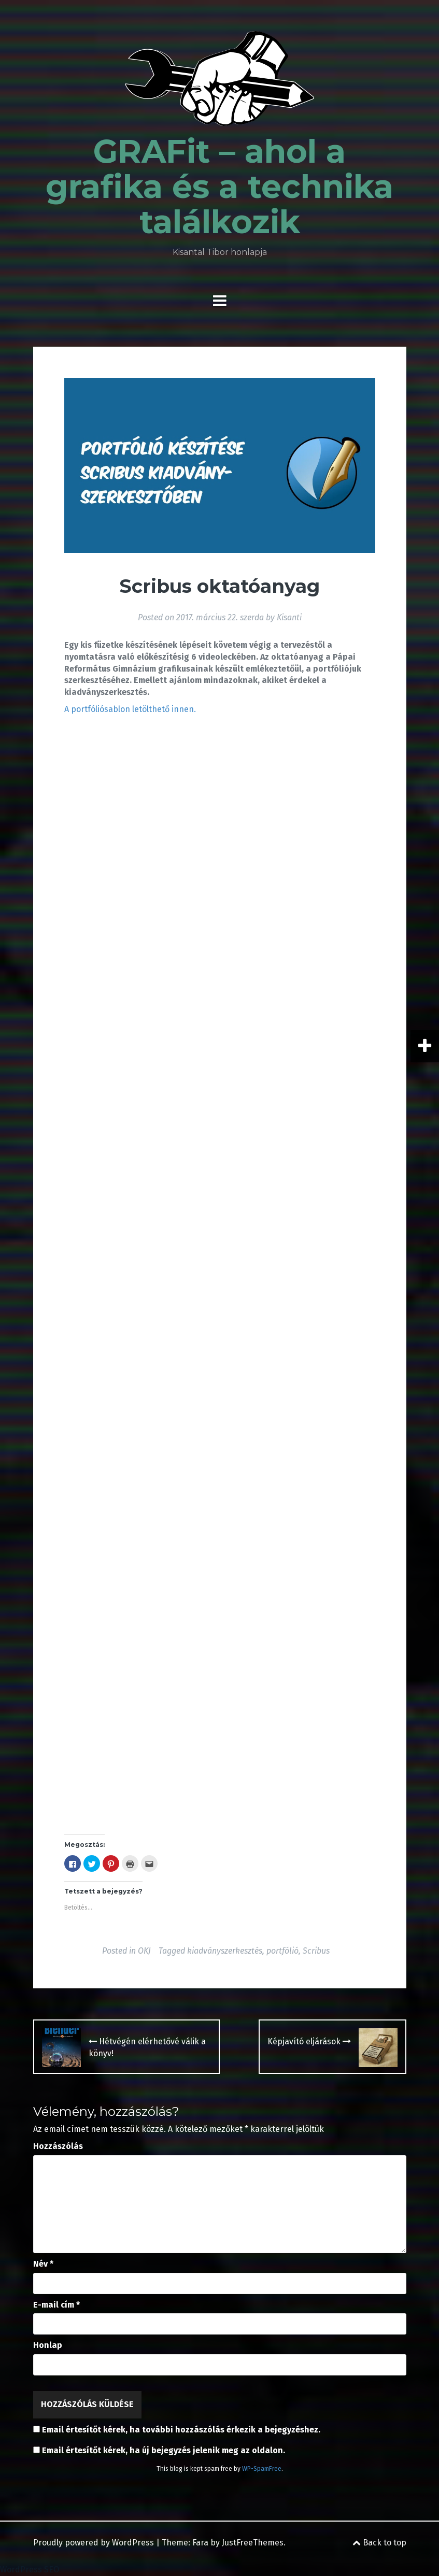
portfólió (282, 1951)
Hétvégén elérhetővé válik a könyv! (147, 2047)
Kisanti (289, 617)
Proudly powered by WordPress (93, 2542)
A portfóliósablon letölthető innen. (130, 709)
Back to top (379, 2542)
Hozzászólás (58, 2146)
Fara (200, 2542)
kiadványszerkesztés (224, 1951)
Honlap (47, 2345)
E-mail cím (56, 2305)
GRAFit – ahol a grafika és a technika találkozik (219, 186)
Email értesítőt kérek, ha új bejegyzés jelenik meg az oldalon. (163, 2450)
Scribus (316, 1951)
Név (43, 2264)
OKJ (144, 1951)
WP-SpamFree (261, 2468)
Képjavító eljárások (309, 2041)
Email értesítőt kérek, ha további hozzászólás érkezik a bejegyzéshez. (181, 2430)
